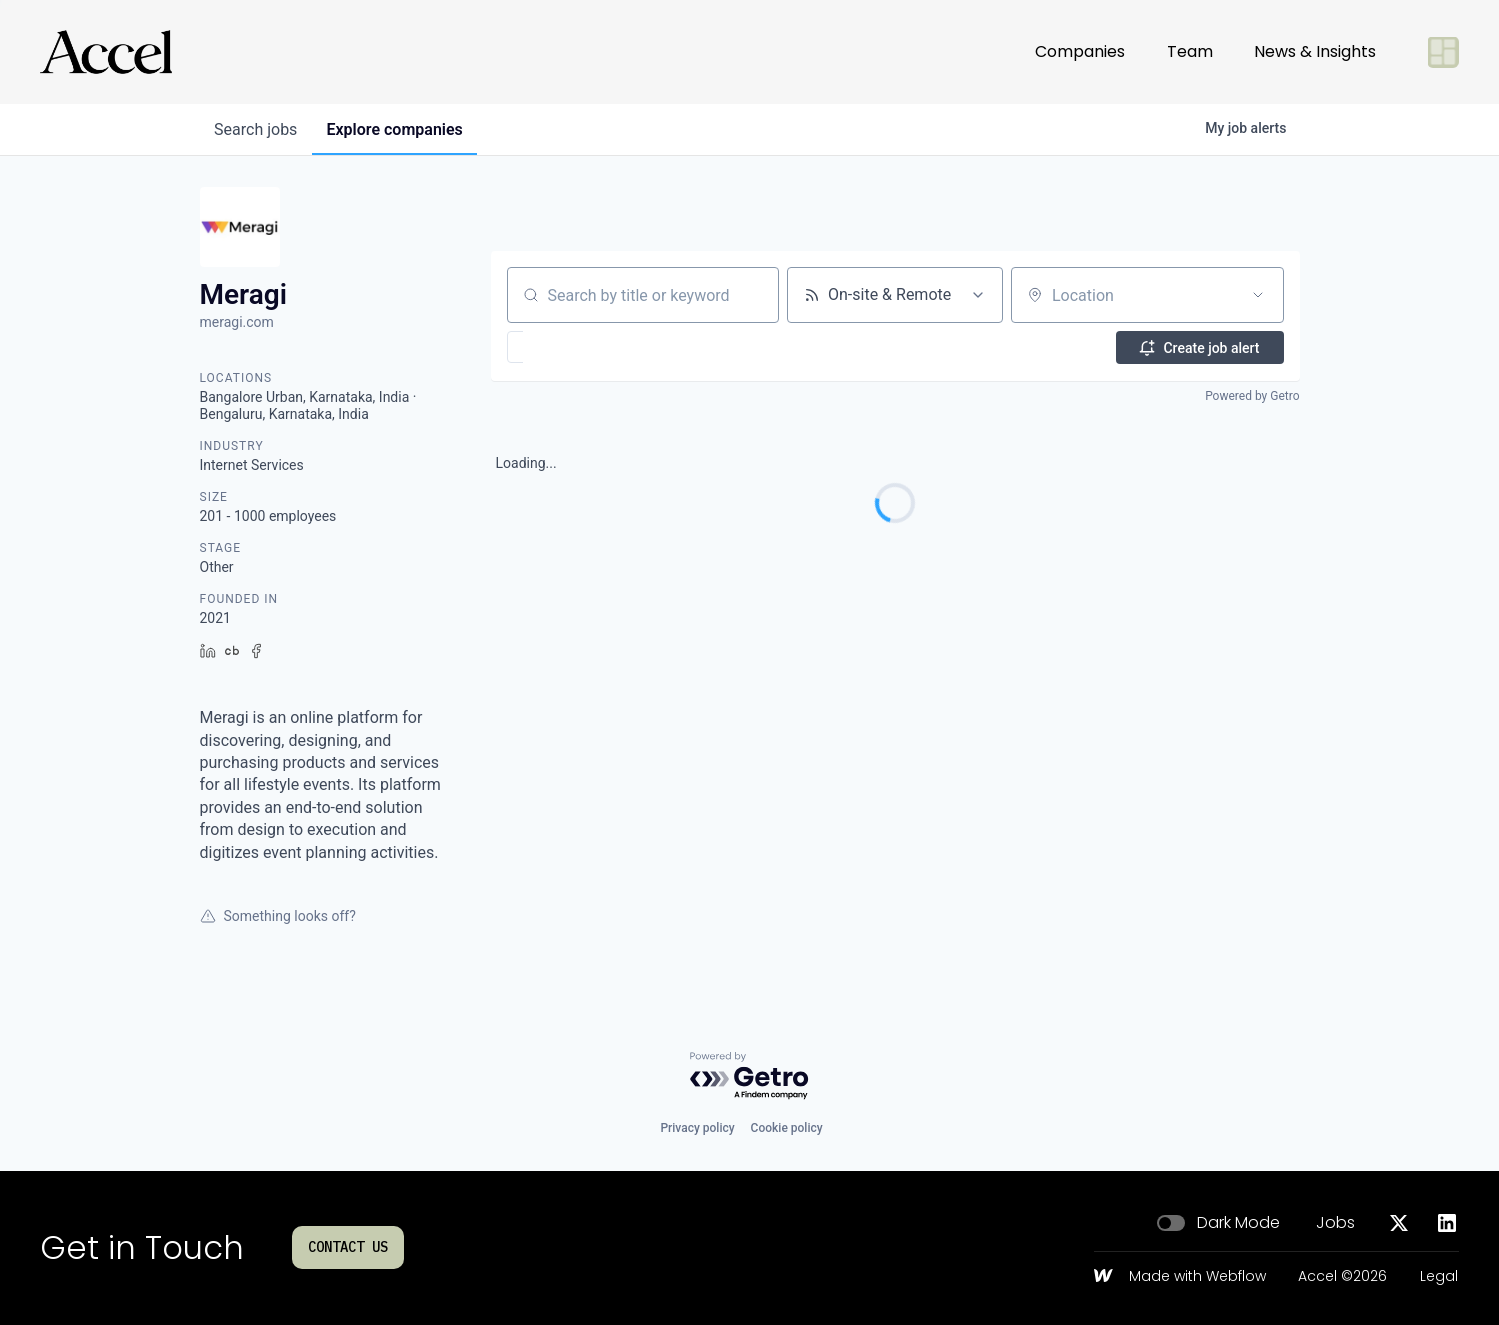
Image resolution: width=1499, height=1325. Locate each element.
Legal (1439, 1277)
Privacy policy (697, 1128)
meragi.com (237, 322)
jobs (257, 129)
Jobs (1335, 1223)
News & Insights (1315, 51)
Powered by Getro (1252, 396)
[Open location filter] (1258, 295)
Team (1190, 51)
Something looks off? (278, 916)
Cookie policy (787, 1128)
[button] (573, 347)
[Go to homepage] (106, 52)
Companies (1080, 51)
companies (399, 129)
